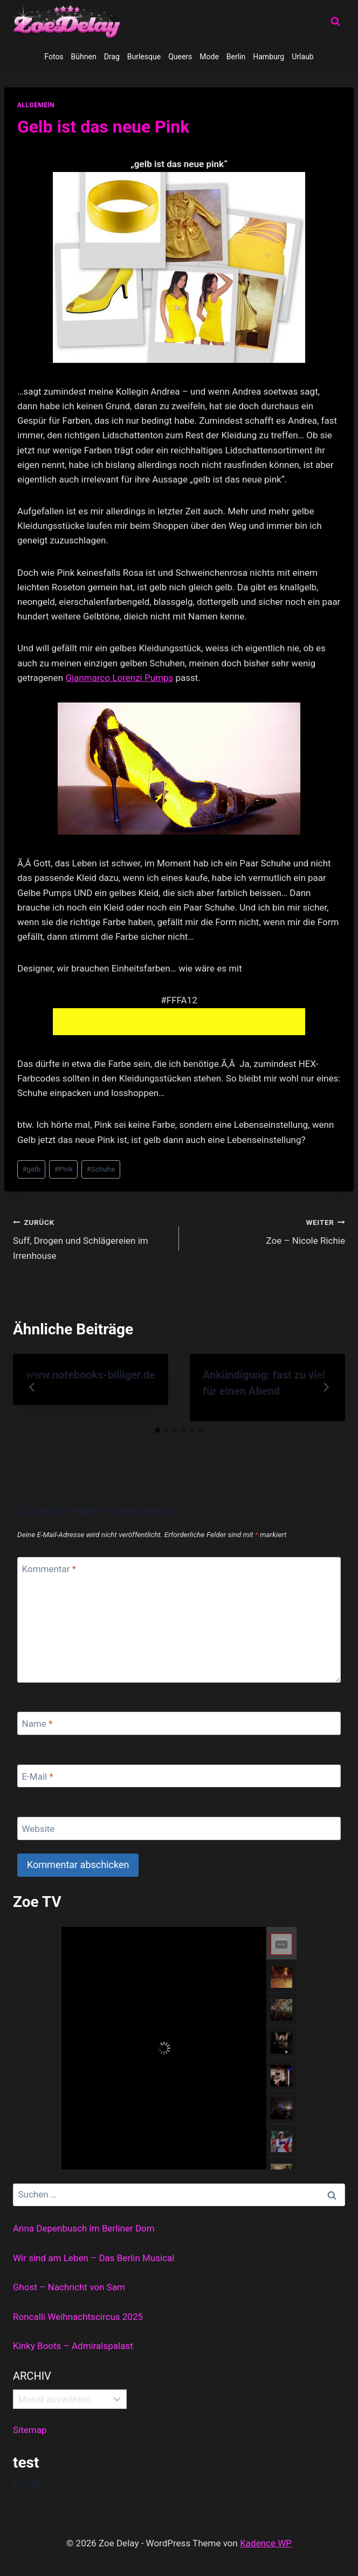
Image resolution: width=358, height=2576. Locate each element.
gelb (31, 1169)
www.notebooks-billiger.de (90, 1374)
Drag (112, 56)
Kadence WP (266, 2543)
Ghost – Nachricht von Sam (69, 2287)
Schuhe (100, 1169)
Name (37, 1723)
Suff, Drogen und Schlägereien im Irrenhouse (91, 1238)
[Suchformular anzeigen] (335, 21)
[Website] (179, 1828)
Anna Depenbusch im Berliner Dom (84, 2228)
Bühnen (84, 56)
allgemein (36, 105)
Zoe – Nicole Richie (266, 1230)
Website (38, 1828)
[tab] (157, 1430)
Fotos (53, 56)
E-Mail (37, 1776)
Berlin (235, 56)
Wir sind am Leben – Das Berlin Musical (93, 2258)
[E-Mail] (179, 1776)
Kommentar (49, 1568)
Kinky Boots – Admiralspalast (73, 2345)
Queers (180, 56)
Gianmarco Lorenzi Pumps (119, 677)
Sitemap (30, 2430)
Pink (63, 1169)
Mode (209, 56)
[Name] (179, 1723)
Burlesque (144, 56)
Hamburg (268, 56)
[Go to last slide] (32, 1387)
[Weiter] (325, 1387)
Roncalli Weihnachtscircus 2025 (78, 2316)
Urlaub (302, 56)
